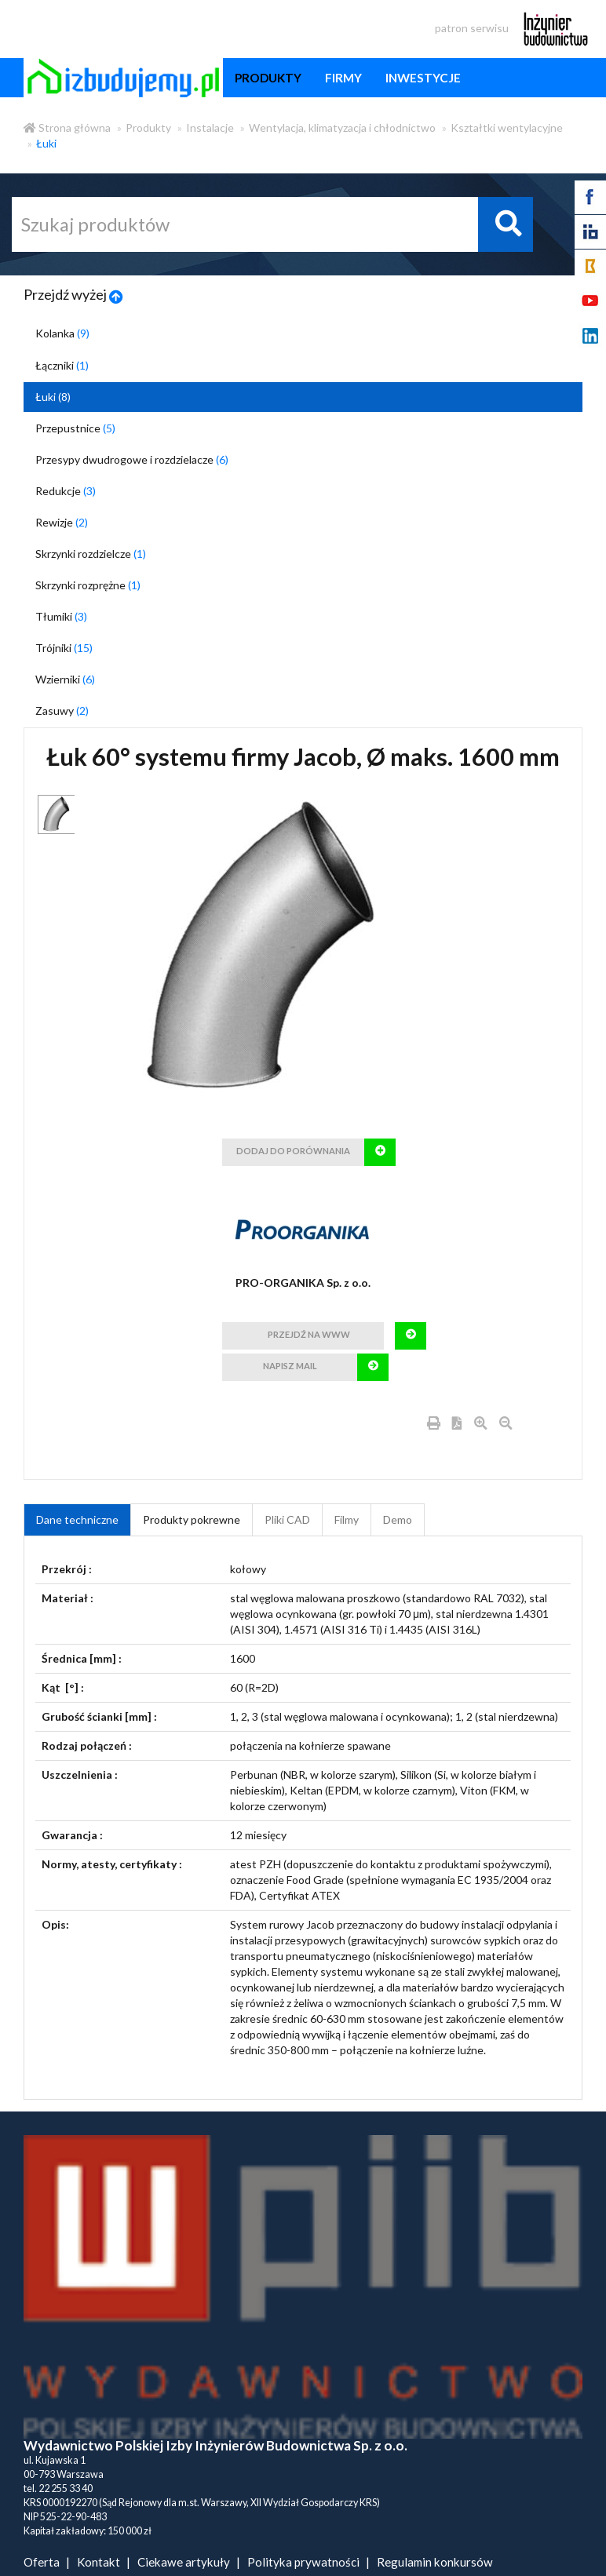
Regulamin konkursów (435, 2562)
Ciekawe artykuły (183, 2562)
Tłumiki (61, 616)
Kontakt (98, 2562)
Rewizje (61, 522)
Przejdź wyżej (73, 294)
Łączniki (62, 365)
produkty (268, 78)
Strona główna (67, 127)
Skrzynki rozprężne (88, 585)
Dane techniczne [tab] (77, 1519)
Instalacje (210, 127)
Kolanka (62, 333)
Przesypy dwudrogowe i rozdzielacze (131, 459)
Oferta (42, 2562)
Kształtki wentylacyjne (507, 127)
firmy (343, 78)
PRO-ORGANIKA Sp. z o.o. (303, 1282)
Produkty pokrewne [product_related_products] (191, 1519)
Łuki (46, 143)
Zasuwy (62, 710)
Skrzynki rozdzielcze (90, 553)
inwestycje (423, 78)
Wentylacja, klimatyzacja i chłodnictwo (342, 127)
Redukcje (65, 490)
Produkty (148, 127)
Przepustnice (75, 428)
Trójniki (64, 647)
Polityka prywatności (303, 2562)
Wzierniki (65, 679)
